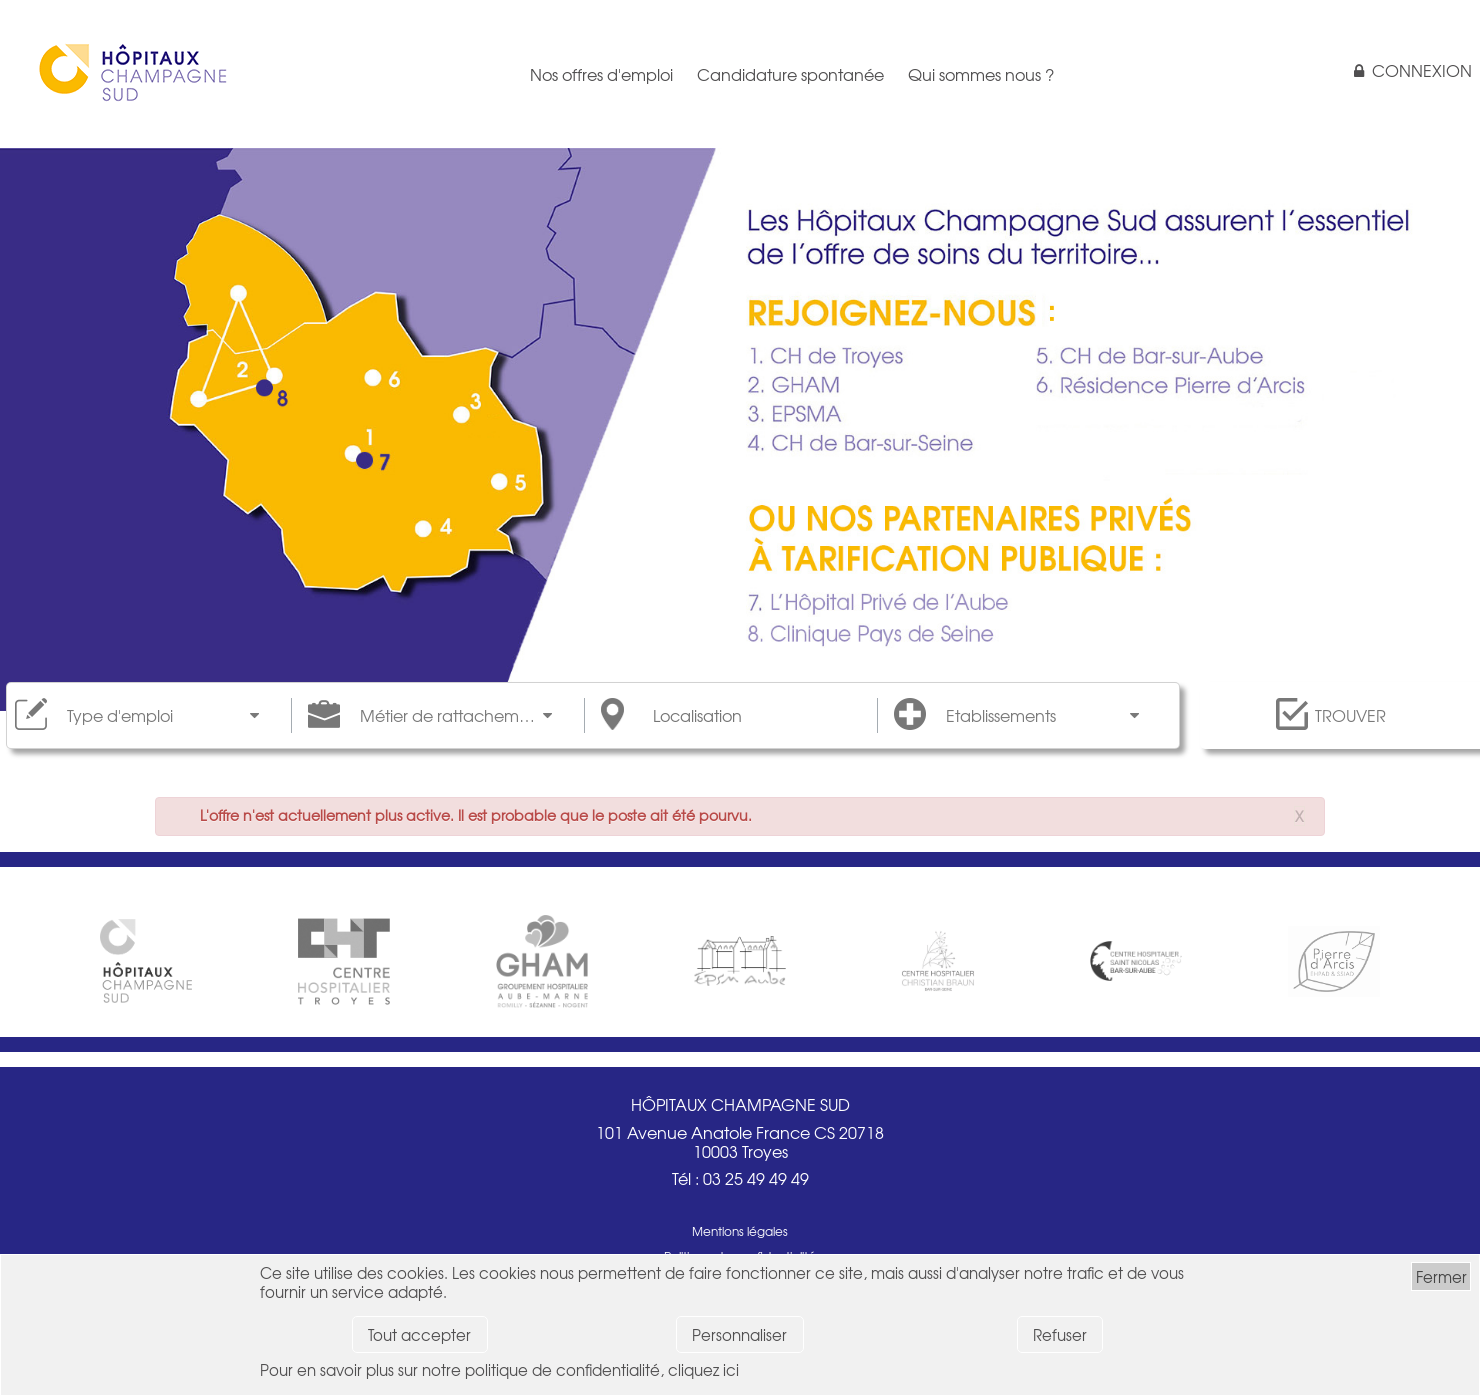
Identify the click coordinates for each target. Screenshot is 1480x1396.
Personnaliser (739, 1334)
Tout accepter (419, 1334)
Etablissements (1001, 715)
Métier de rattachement (452, 715)
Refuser (1060, 1334)
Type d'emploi (120, 715)
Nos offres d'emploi (601, 74)
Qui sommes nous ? (981, 74)
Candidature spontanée (790, 74)
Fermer (1441, 1276)
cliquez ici (703, 1369)
